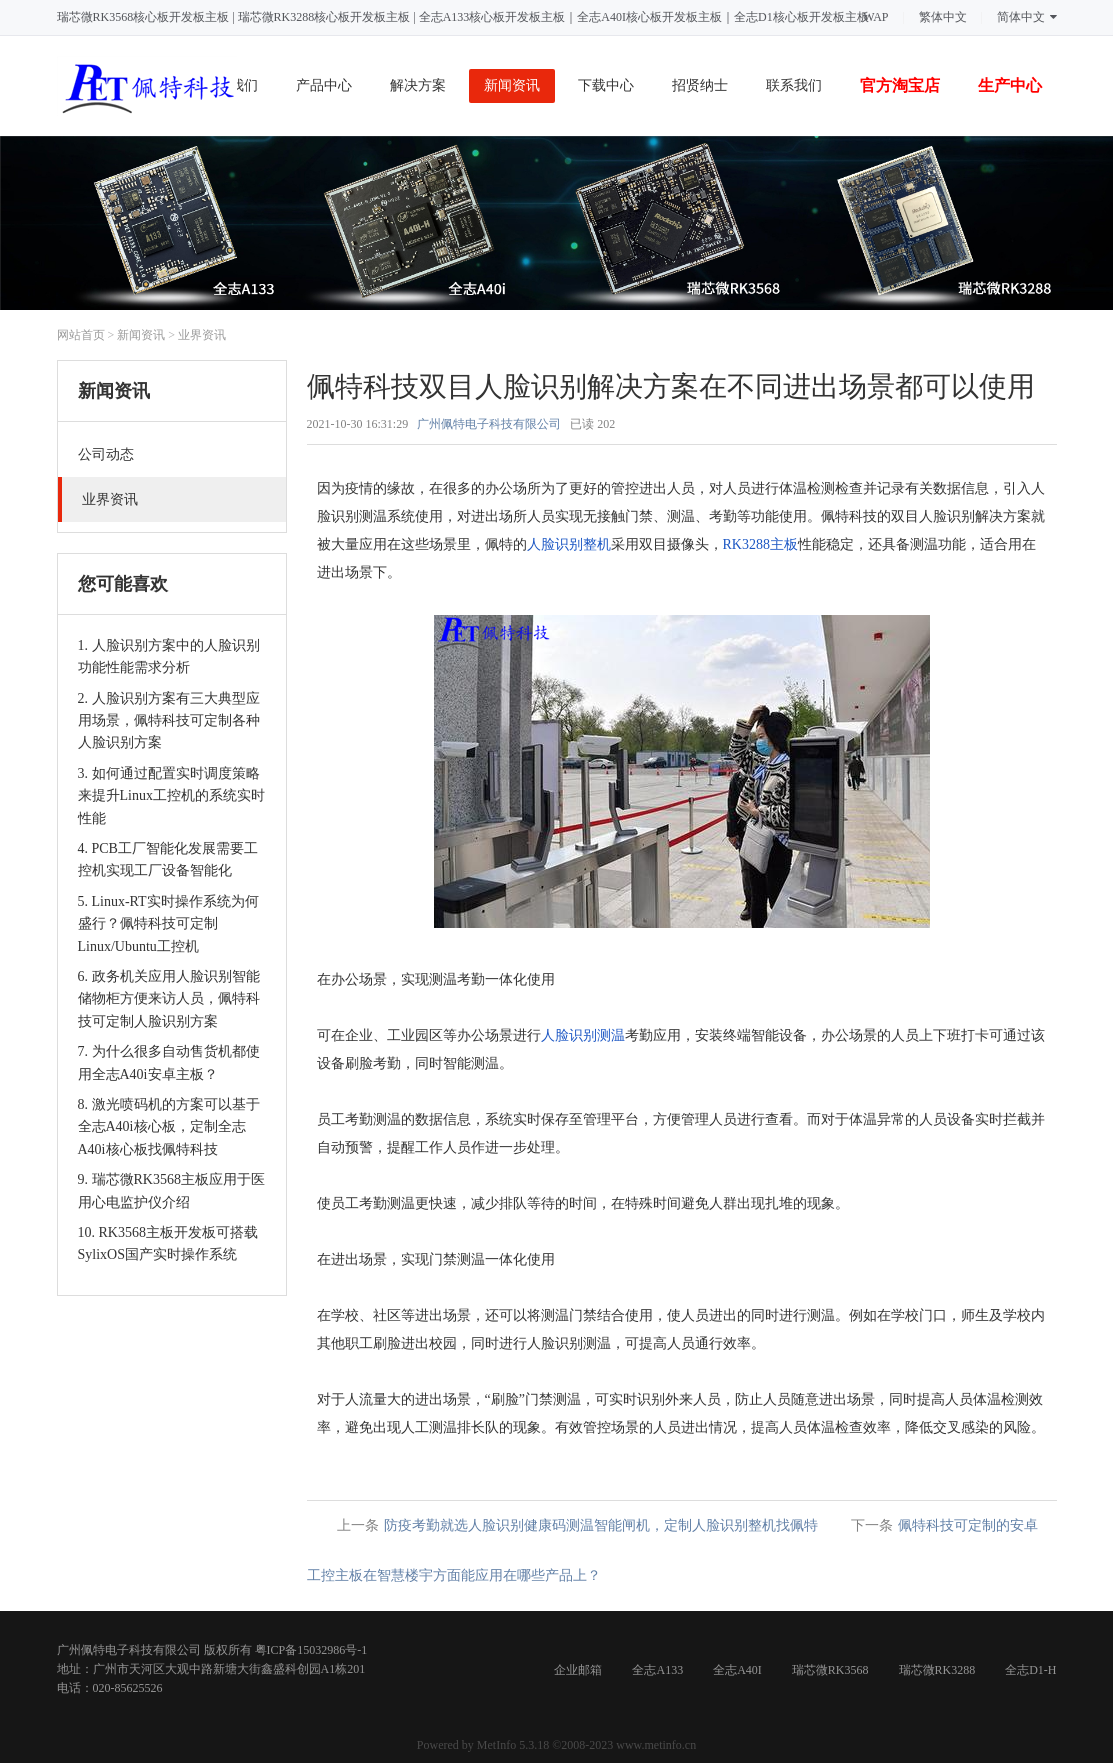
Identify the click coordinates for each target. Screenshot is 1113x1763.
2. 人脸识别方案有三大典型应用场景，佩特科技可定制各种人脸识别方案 (169, 721)
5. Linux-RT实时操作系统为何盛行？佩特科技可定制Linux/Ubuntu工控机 (168, 924)
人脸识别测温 (583, 1035)
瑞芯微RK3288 (937, 1670)
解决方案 (418, 85)
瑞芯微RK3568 (830, 1670)
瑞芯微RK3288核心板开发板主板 (324, 17)
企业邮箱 (578, 1670)
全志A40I (737, 1670)
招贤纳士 (700, 85)
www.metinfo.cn (656, 1745)
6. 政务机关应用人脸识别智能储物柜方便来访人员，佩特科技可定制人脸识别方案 (169, 999)
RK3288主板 (760, 544)
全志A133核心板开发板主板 (492, 17)
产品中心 (324, 85)
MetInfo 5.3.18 (513, 1745)
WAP (875, 17)
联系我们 (794, 85)
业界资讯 (202, 335)
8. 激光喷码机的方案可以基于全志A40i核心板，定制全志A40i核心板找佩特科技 (169, 1127)
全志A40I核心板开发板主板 (649, 17)
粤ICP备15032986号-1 (311, 1650)
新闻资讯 (512, 85)
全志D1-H (1030, 1670)
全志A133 (657, 1670)
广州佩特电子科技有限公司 (489, 424)
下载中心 (606, 85)
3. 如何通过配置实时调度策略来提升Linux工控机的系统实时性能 (171, 796)
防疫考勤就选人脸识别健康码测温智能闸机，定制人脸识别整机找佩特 (601, 1525)
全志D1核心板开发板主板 (801, 17)
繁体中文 (943, 17)
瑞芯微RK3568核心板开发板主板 (143, 17)
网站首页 (81, 335)
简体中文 (1027, 17)
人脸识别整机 (569, 544)
